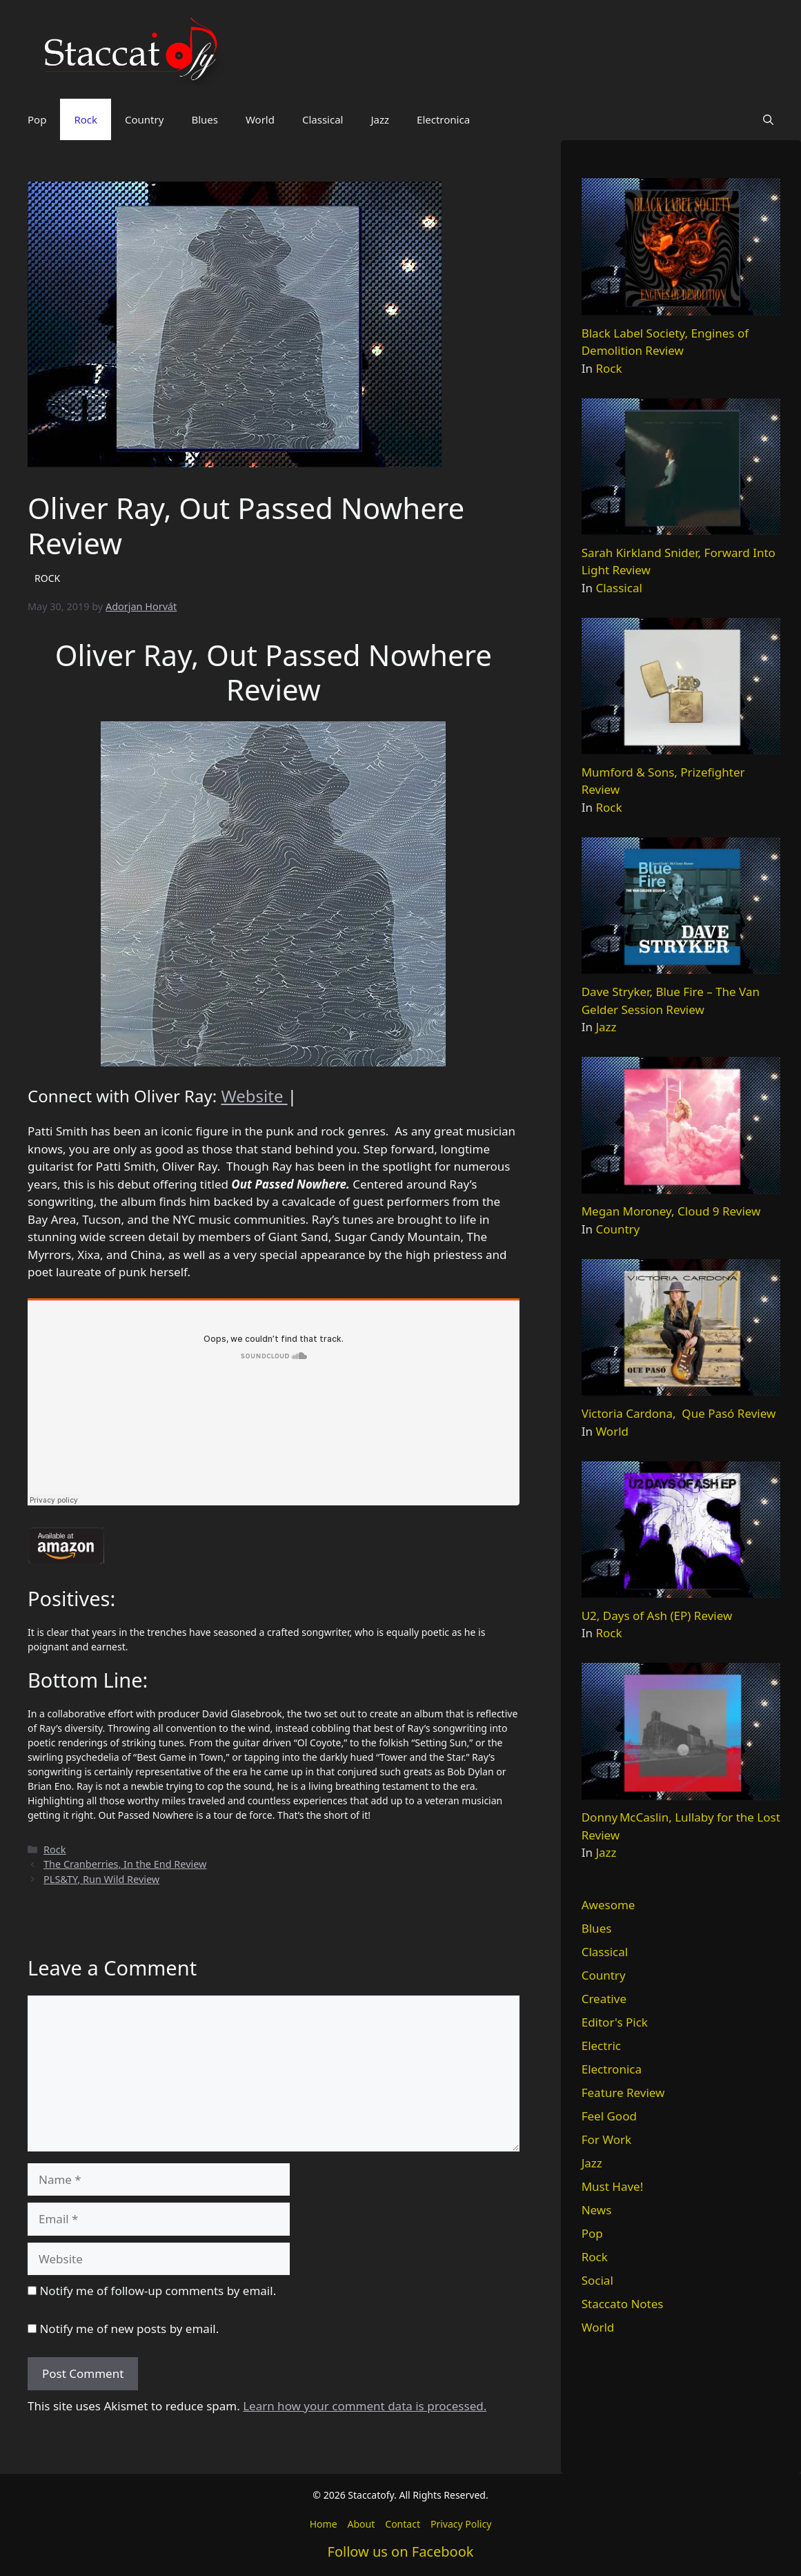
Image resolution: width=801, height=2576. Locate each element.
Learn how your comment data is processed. (364, 2406)
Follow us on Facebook (401, 2551)
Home (323, 2523)
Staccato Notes (623, 2304)
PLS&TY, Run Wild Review (101, 1879)
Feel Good (609, 2116)
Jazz (379, 119)
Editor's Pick (615, 2022)
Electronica (443, 119)
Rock (85, 119)
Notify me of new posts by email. (129, 2328)
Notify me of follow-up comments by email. (157, 2291)
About (361, 2523)
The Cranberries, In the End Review (124, 1864)
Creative (604, 1999)
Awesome (608, 1905)
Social (597, 2280)
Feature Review (623, 2092)
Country (144, 119)
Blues (204, 119)
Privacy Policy (461, 2523)
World (260, 119)
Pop (37, 119)
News (597, 2210)
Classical (323, 119)
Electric (601, 2045)
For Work (606, 2139)
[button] (768, 119)
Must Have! (613, 2186)
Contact (402, 2523)
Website (254, 1095)
